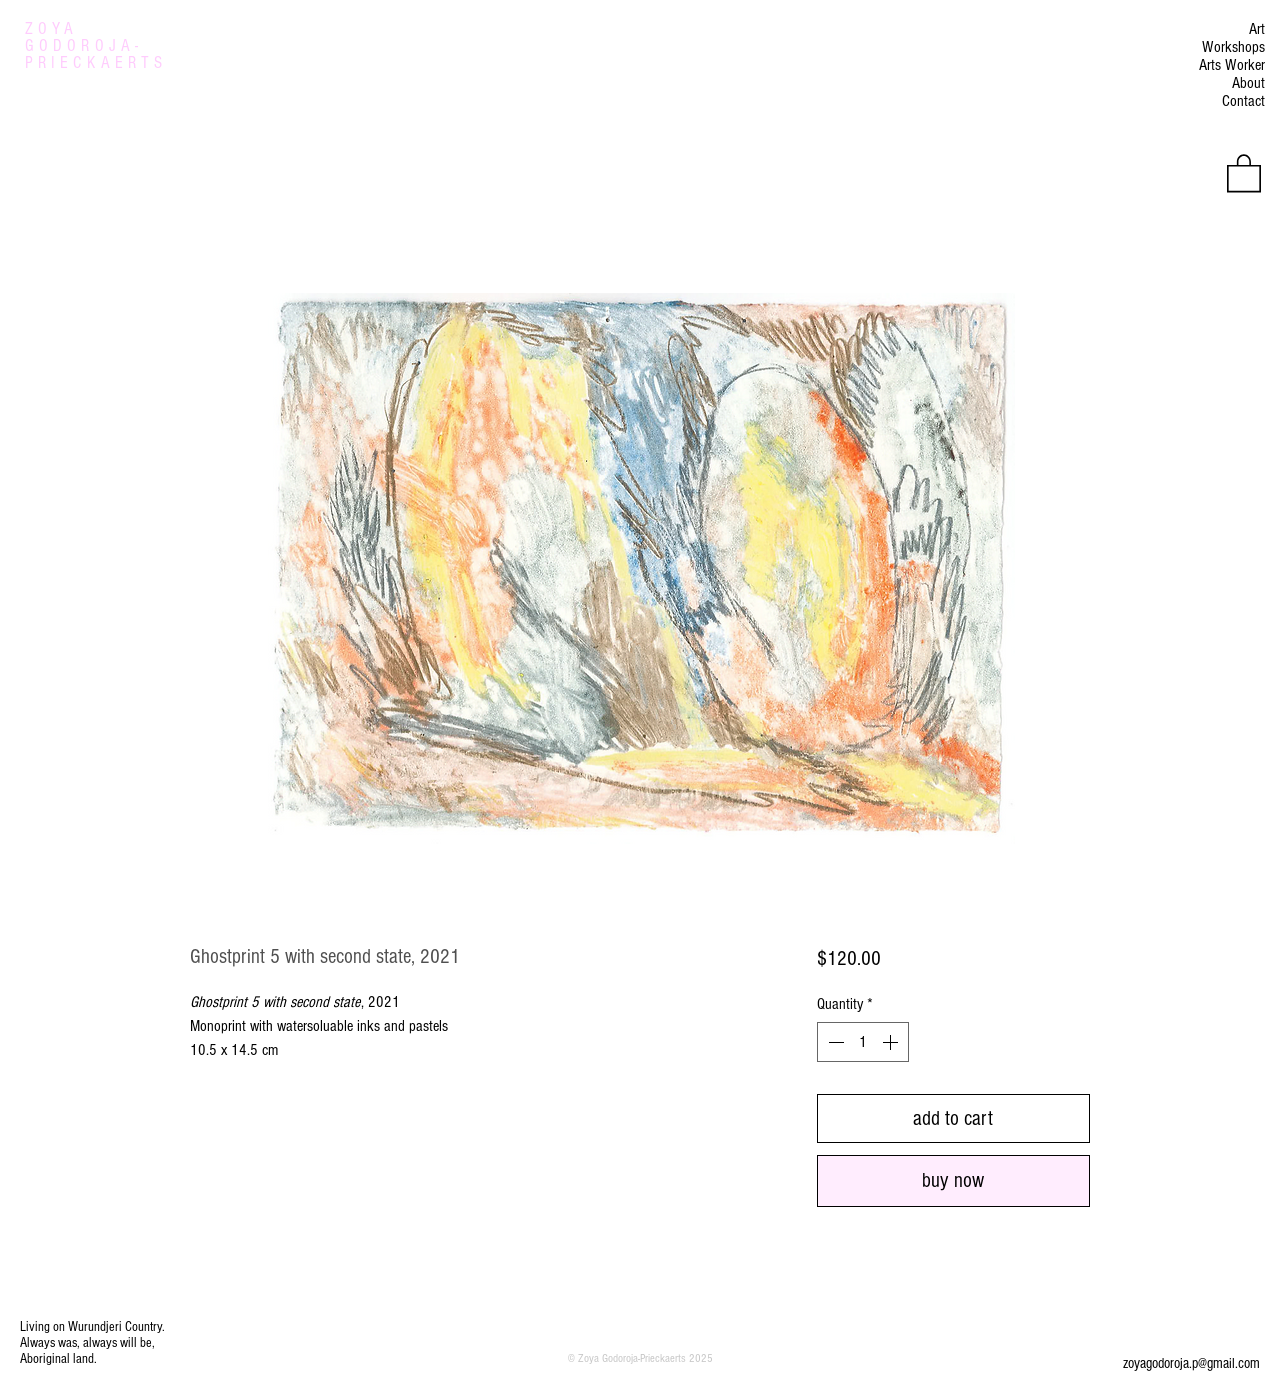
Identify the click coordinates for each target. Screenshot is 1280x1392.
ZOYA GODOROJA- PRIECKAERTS (96, 45)
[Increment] (892, 1042)
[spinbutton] (863, 1042)
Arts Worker (1232, 65)
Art (1257, 29)
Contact (1243, 101)
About (1248, 83)
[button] (1244, 172)
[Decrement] (834, 1042)
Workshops (1233, 47)
